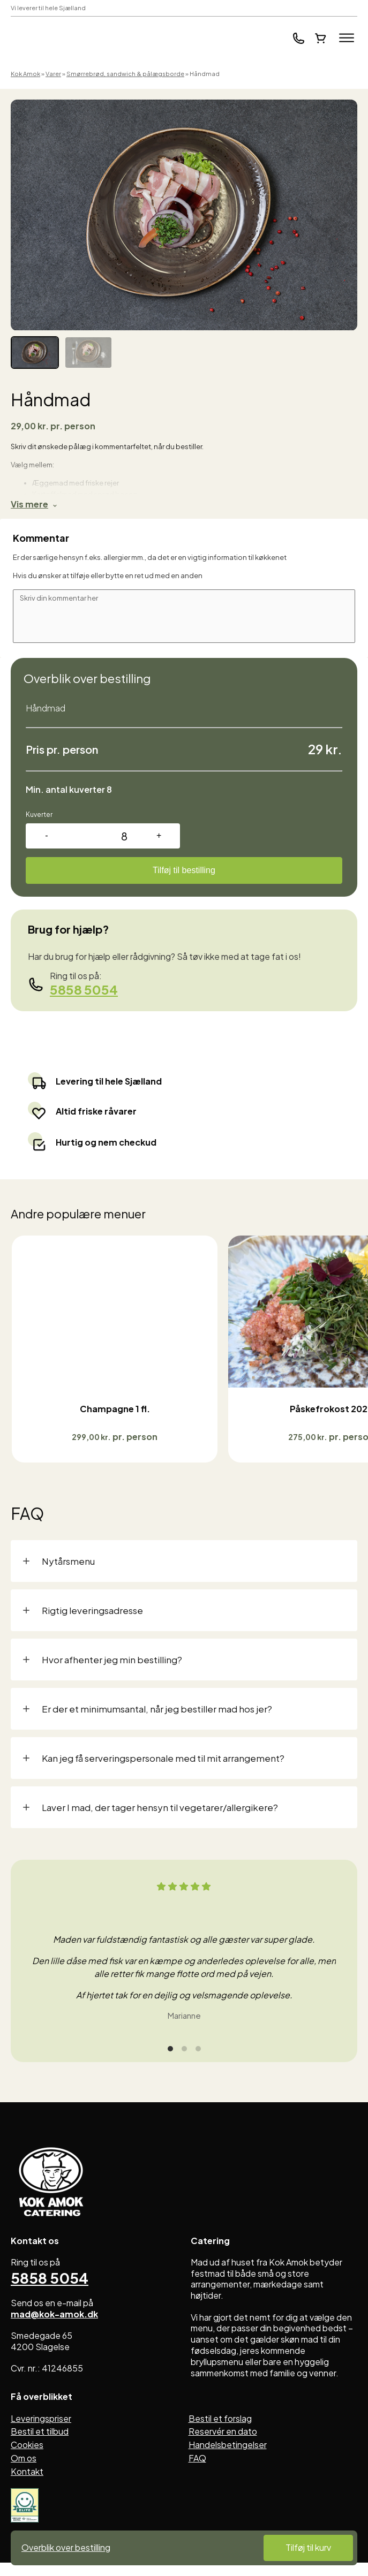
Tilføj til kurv (308, 2547)
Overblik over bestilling (65, 2547)
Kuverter (39, 814)
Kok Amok (25, 73)
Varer (53, 73)
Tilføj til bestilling (184, 870)
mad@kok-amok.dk (54, 2329)
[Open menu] (346, 38)
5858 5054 (84, 989)
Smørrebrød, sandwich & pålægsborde (125, 73)
